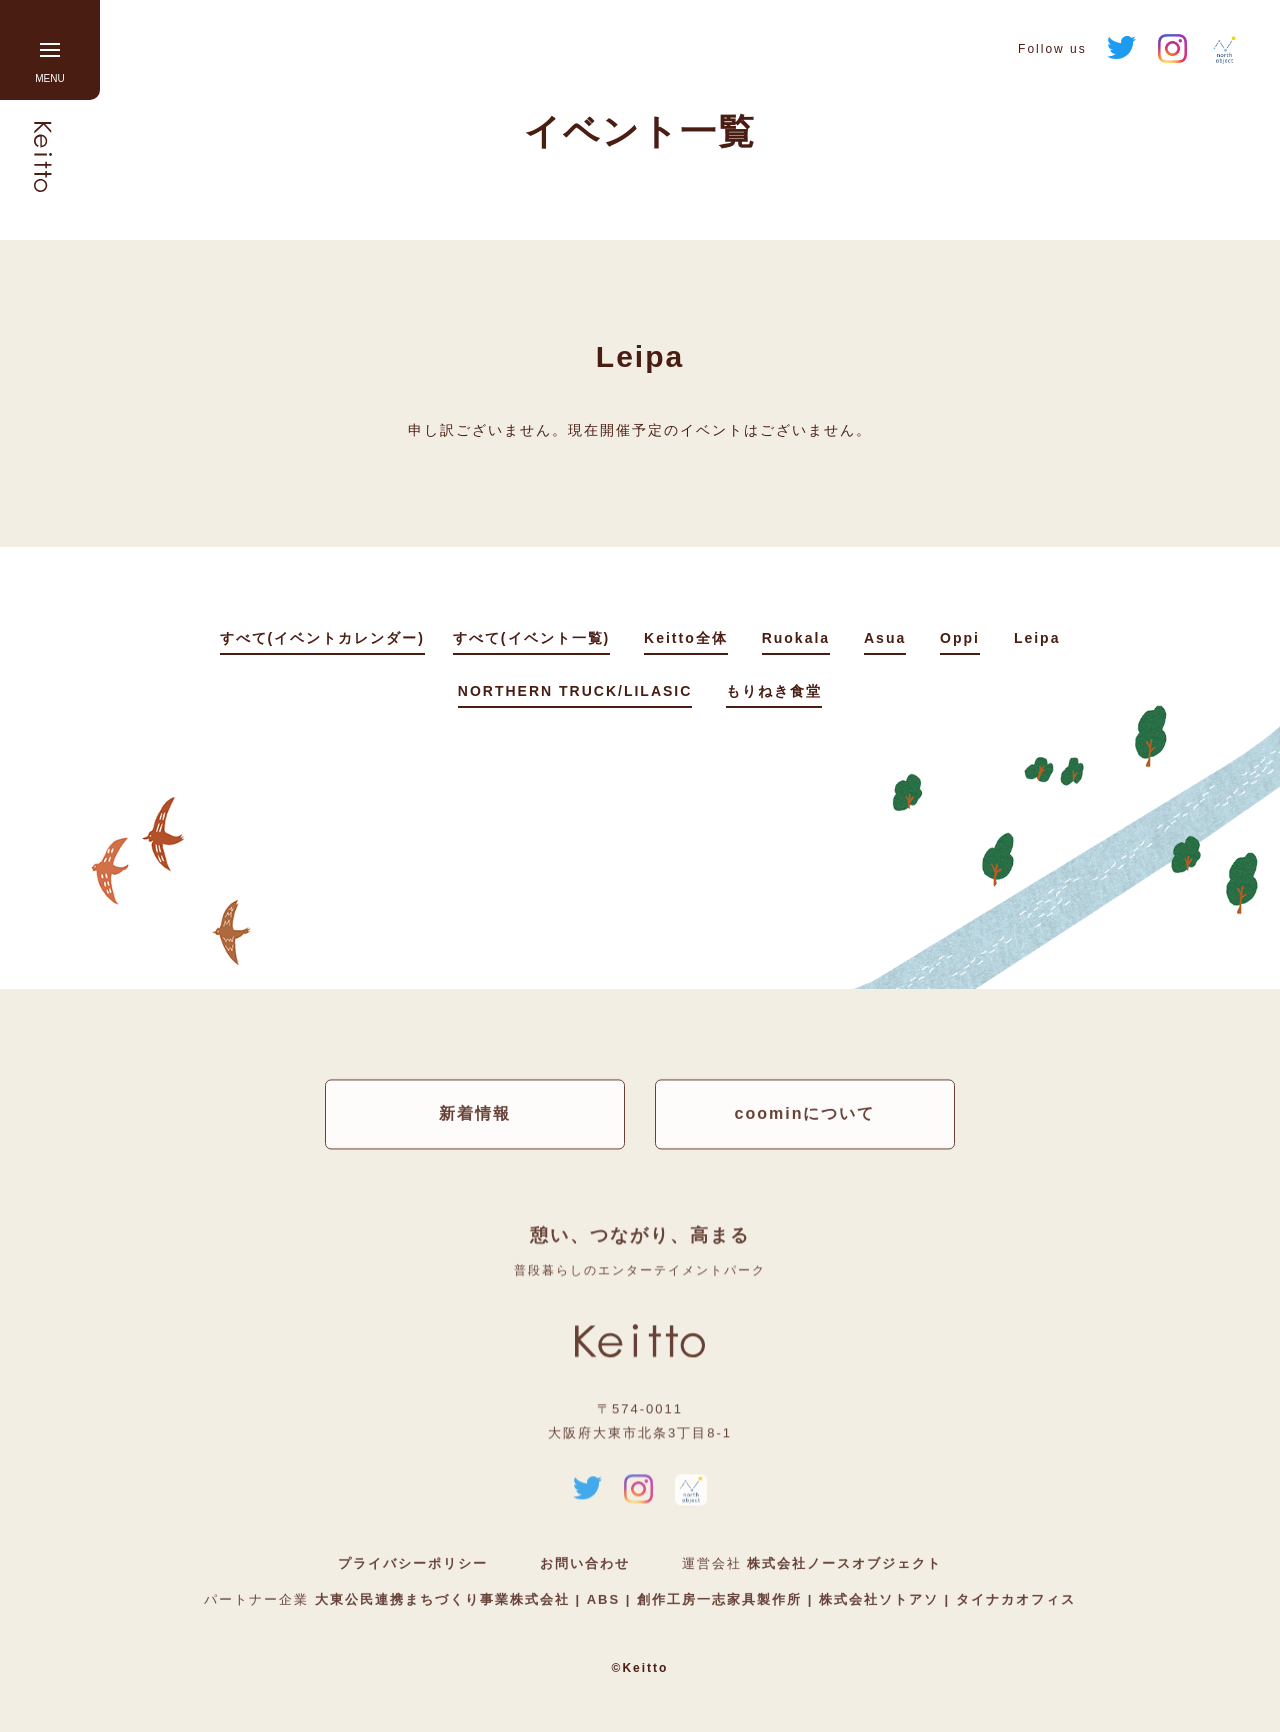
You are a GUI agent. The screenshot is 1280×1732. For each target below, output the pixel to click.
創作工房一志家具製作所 (719, 1600)
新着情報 (475, 1113)
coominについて (805, 1113)
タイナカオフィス (1013, 1600)
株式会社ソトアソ (878, 1600)
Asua (885, 638)
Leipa (1037, 638)
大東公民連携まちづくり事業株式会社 (445, 1600)
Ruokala (796, 638)
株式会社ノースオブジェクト (844, 1564)
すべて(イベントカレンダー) (322, 638)
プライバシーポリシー (413, 1564)
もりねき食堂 (774, 691)
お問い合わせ (585, 1564)
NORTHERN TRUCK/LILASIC (575, 691)
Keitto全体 (686, 638)
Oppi (960, 638)
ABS (603, 1600)
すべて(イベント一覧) (531, 638)
